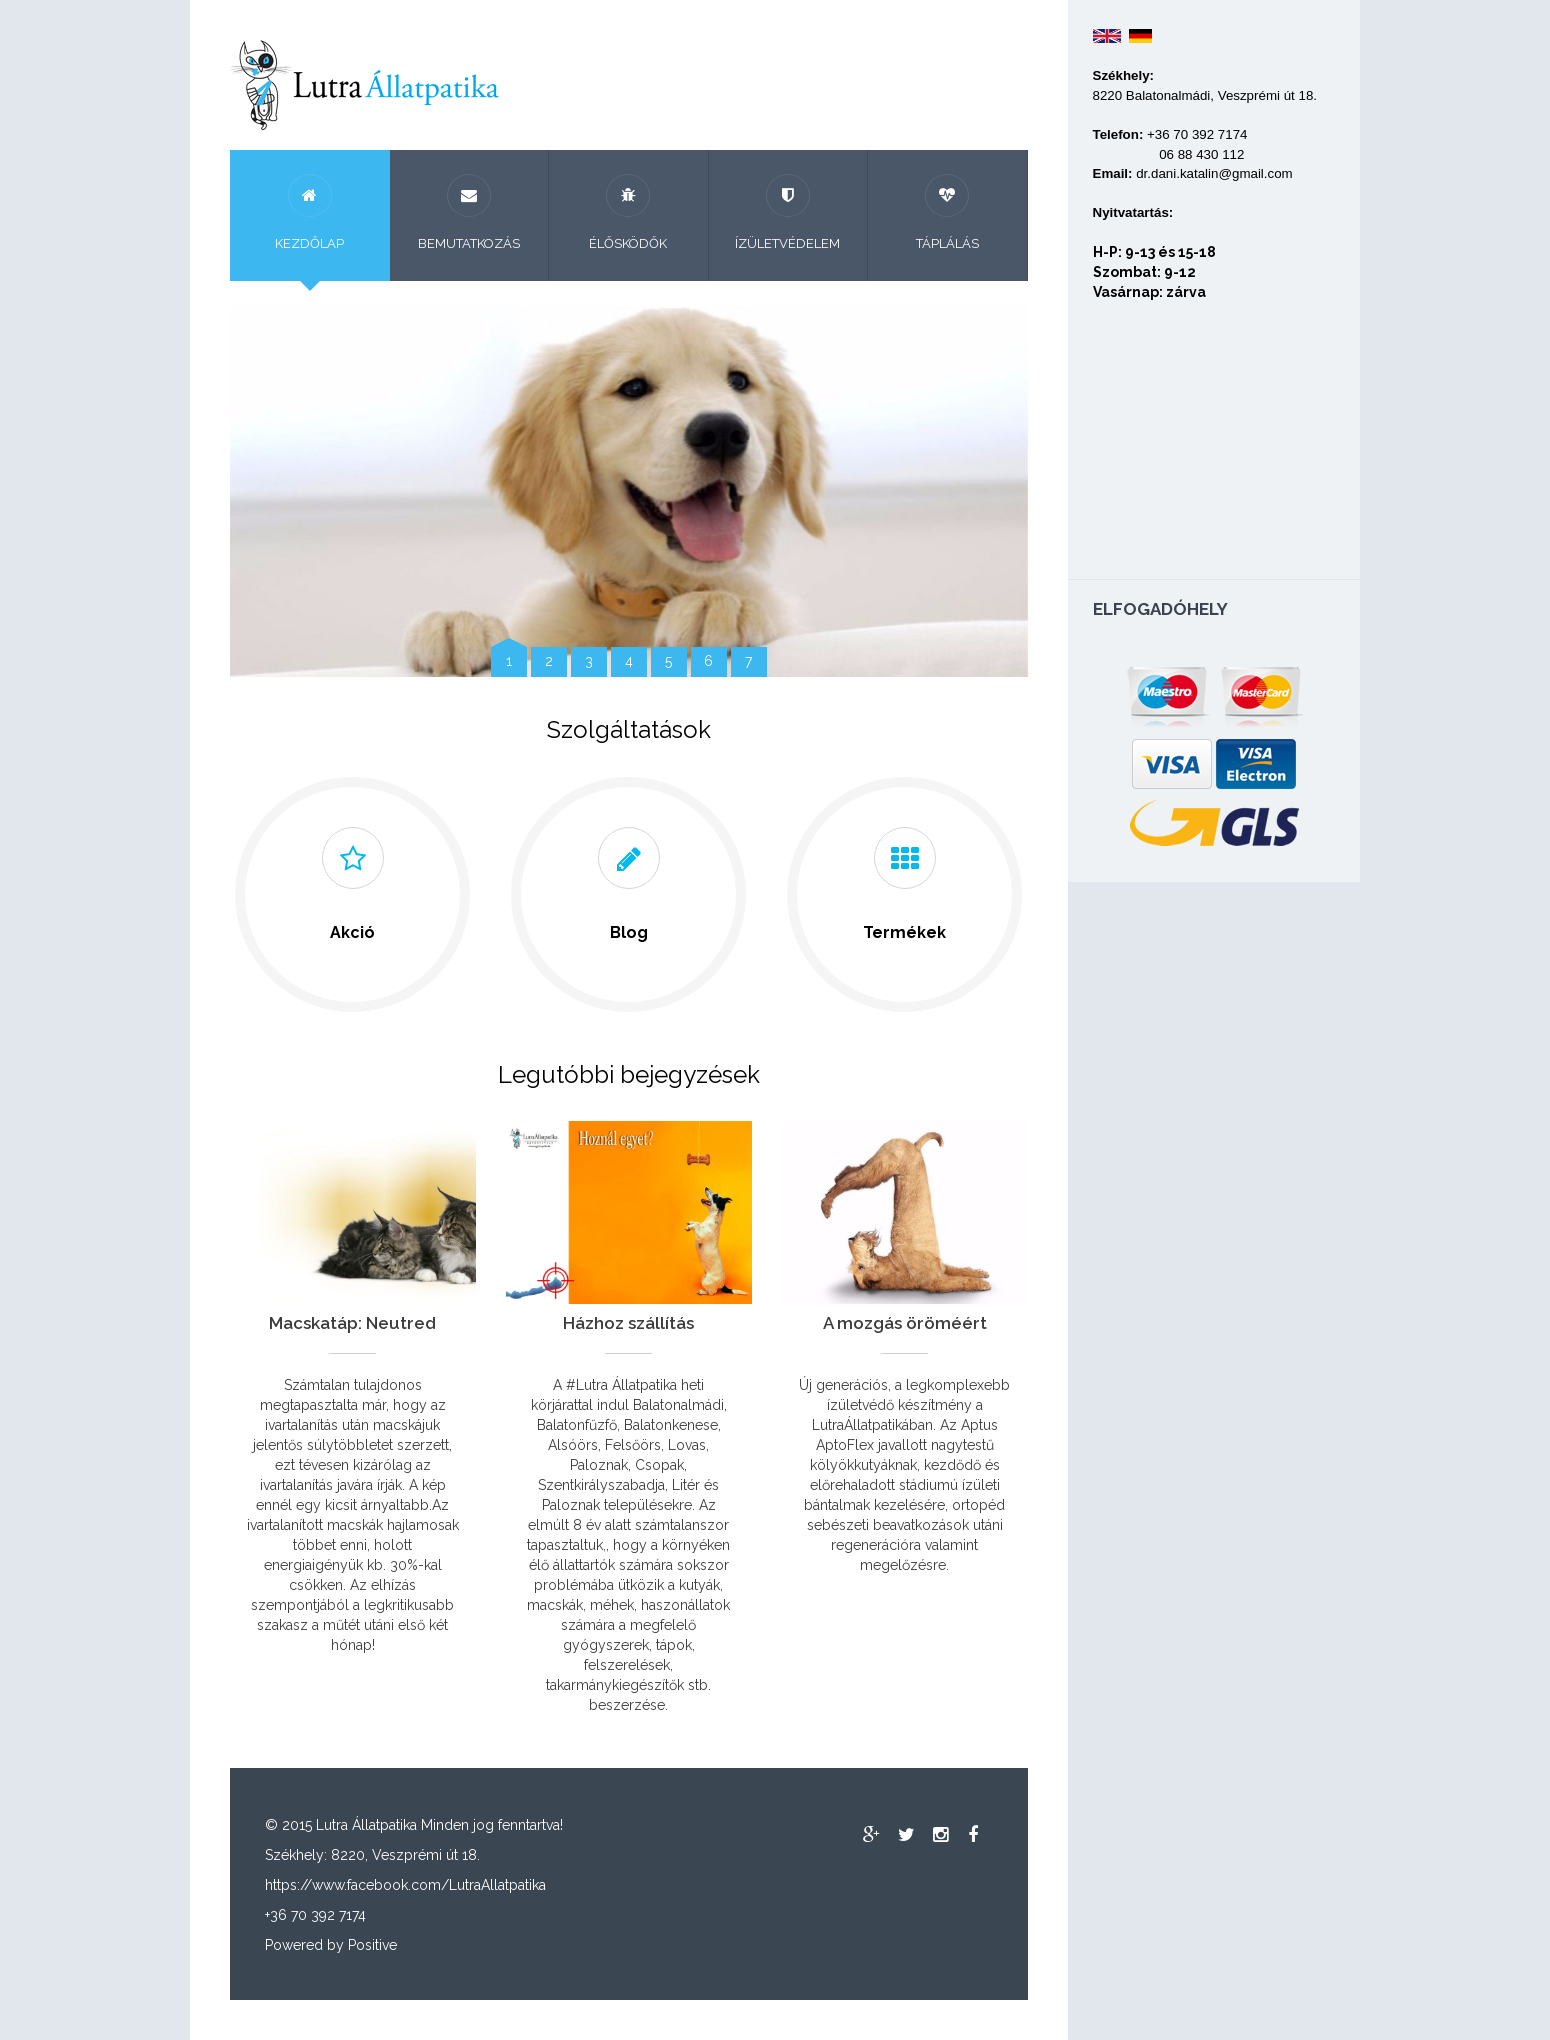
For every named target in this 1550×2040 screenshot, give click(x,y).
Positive (372, 1945)
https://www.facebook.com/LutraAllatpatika (405, 1885)
